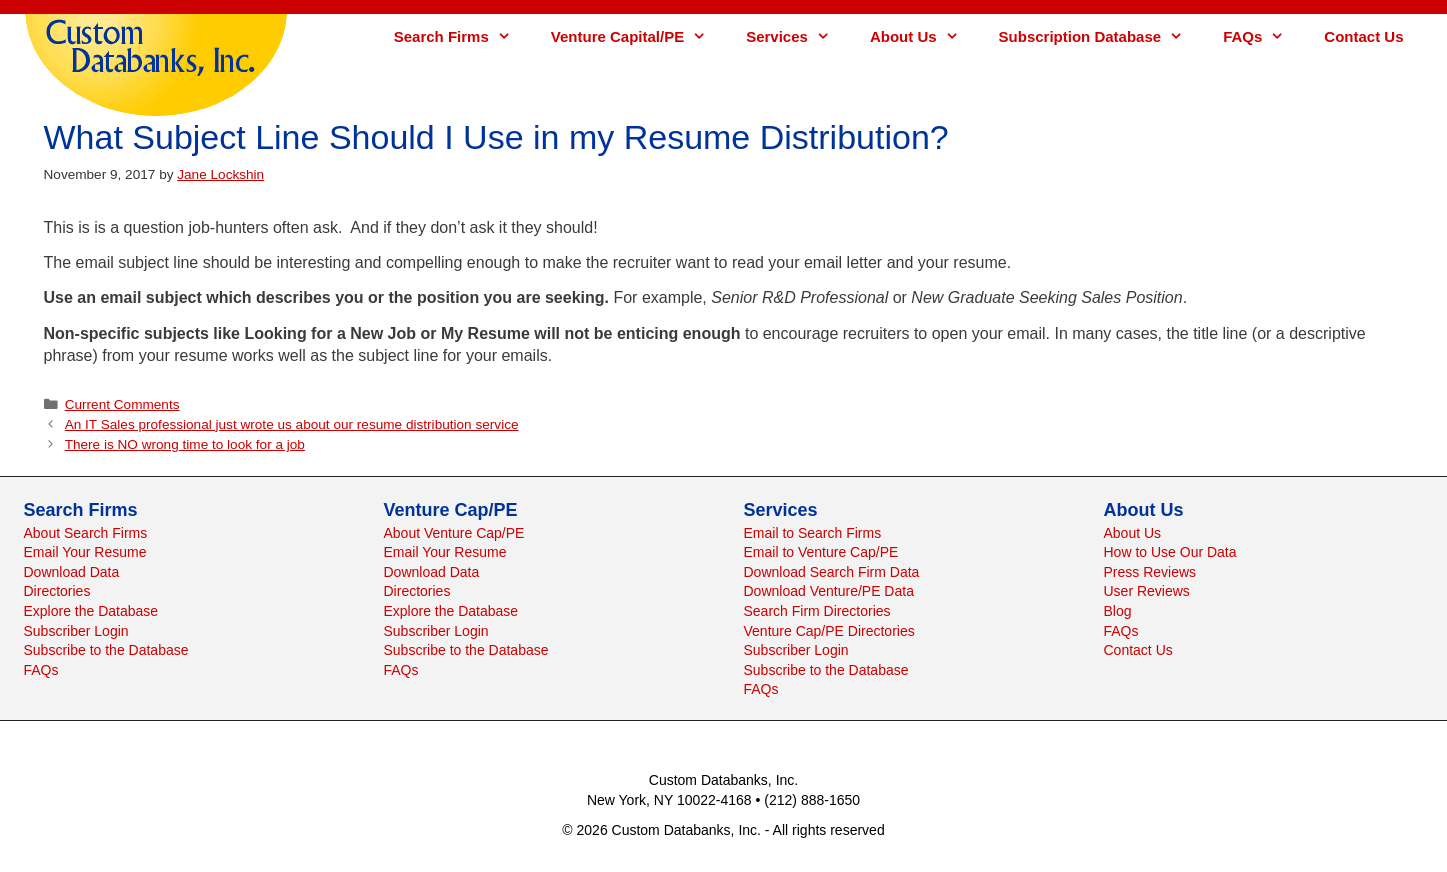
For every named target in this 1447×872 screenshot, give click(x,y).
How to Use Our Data (1170, 552)
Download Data (72, 572)
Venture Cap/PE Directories (829, 631)
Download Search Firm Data (832, 572)
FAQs (1263, 36)
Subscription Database (1101, 36)
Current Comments (122, 404)
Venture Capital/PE (638, 36)
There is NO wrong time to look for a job (185, 444)
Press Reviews (1150, 572)
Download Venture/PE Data (829, 591)
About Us (924, 36)
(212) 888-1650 (812, 800)
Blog (1118, 611)
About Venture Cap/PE (454, 533)
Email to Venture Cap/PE (821, 552)
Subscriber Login (76, 631)
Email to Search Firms (813, 533)
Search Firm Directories (817, 611)
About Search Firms (86, 533)
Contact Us (1363, 36)
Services (798, 36)
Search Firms (462, 36)
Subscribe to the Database (106, 650)
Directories (57, 591)
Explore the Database (91, 611)
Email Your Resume (85, 552)
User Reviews (1147, 591)
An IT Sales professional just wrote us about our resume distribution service (292, 424)
